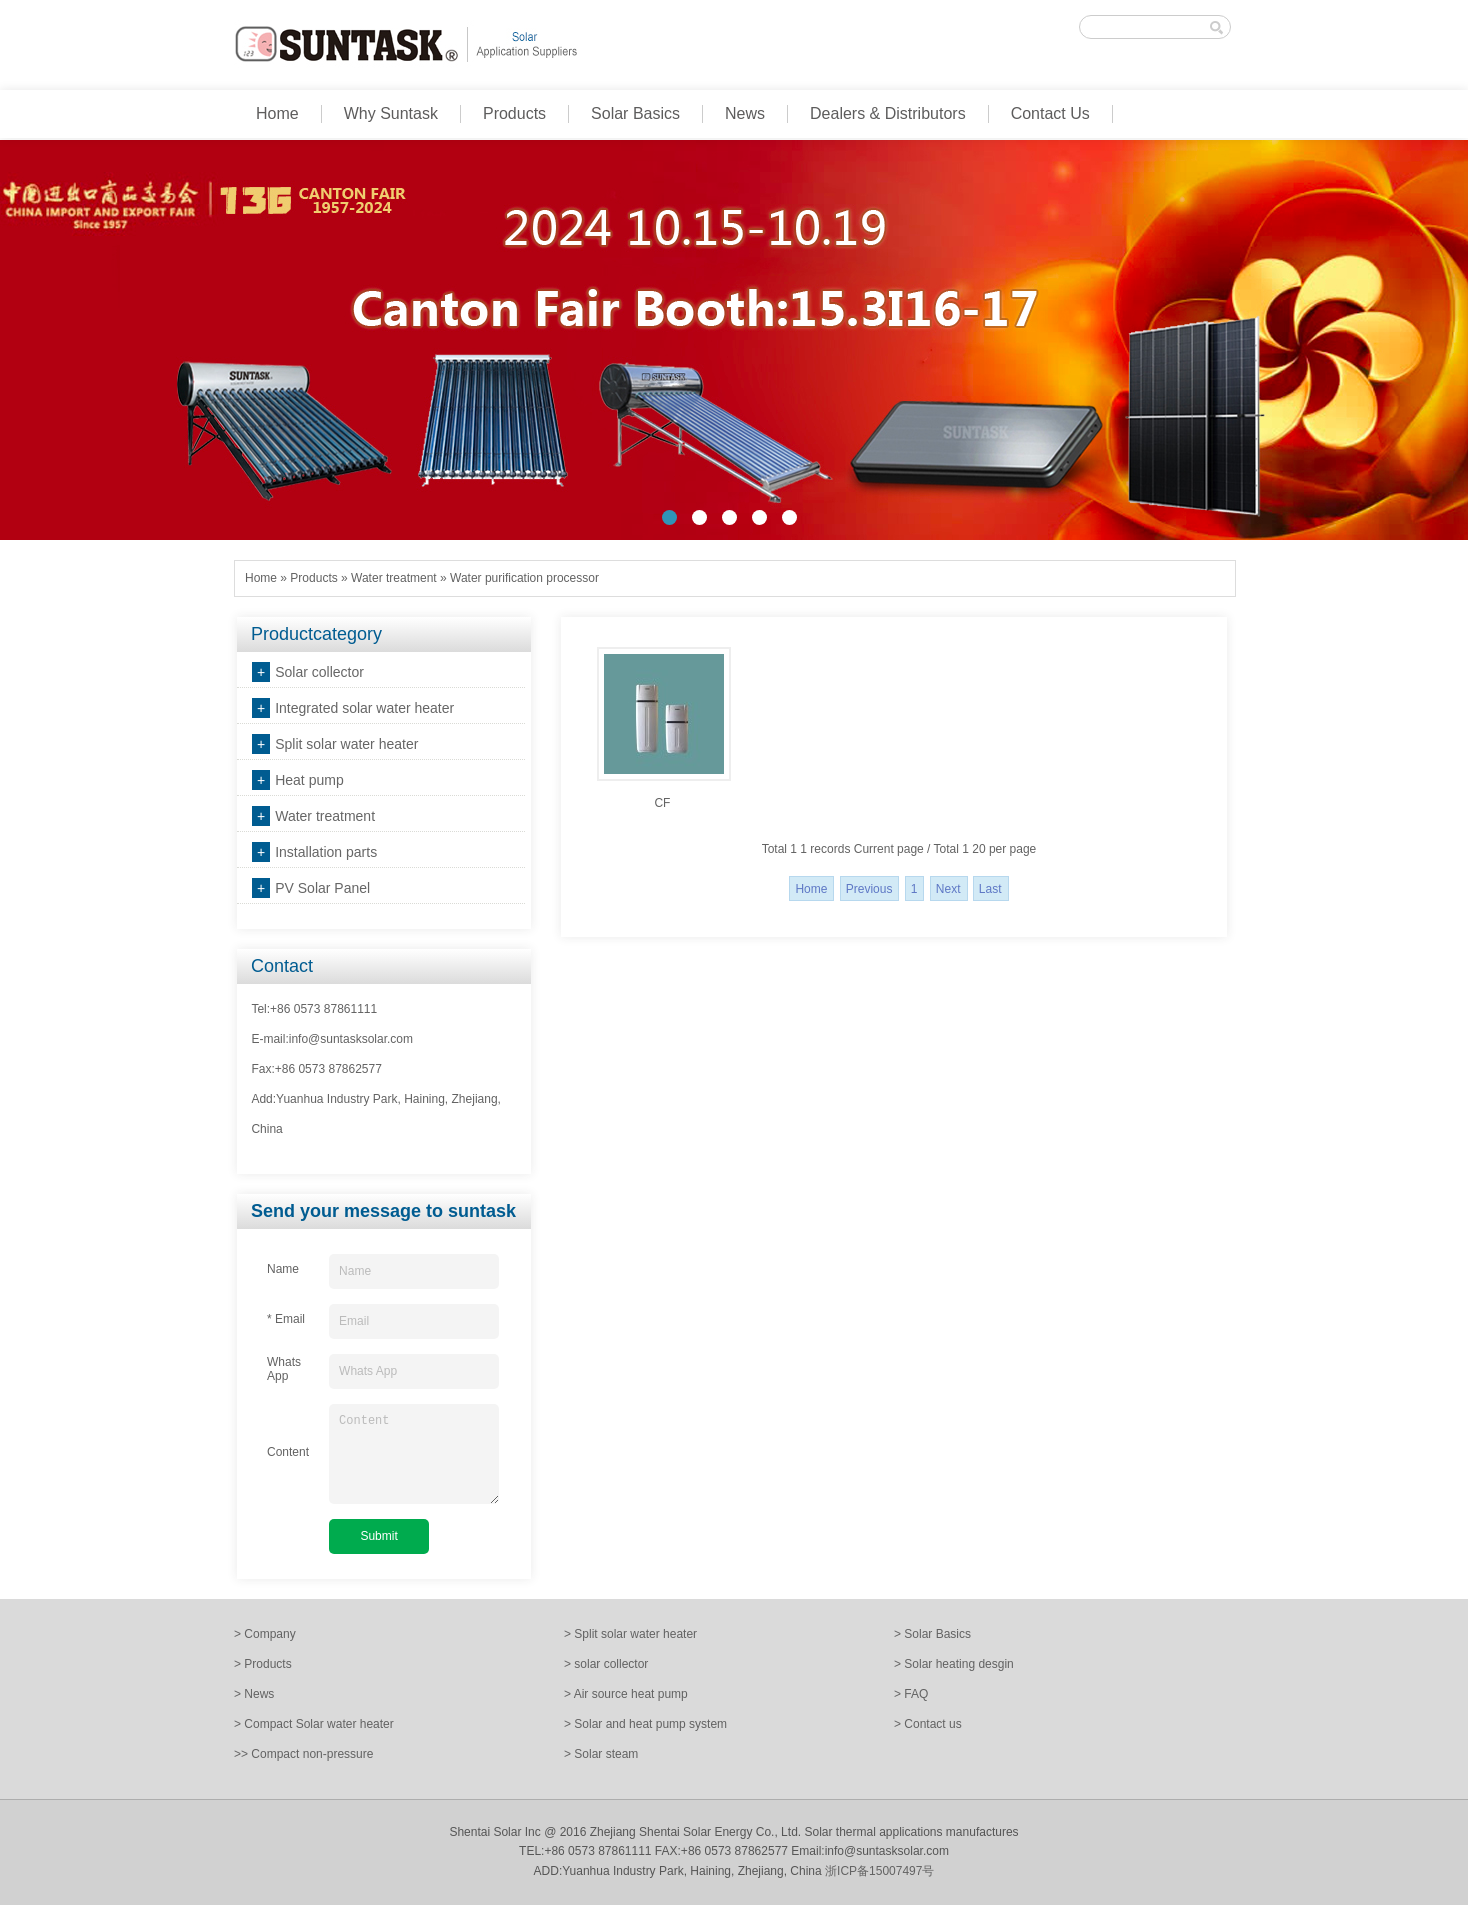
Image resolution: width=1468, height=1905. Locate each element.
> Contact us (928, 1724)
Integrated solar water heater (364, 708)
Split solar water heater (346, 744)
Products (514, 113)
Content (414, 1454)
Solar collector (319, 672)
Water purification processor (524, 578)
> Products (263, 1664)
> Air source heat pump (626, 1694)
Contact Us (1050, 113)
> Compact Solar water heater (314, 1724)
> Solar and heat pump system (645, 1724)
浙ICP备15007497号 (879, 1871)
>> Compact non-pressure (303, 1754)
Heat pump (309, 780)
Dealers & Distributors (888, 113)
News (745, 113)
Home (277, 113)
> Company (265, 1634)
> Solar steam (601, 1754)
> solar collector (606, 1664)
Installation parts (326, 852)
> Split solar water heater (630, 1634)
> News (254, 1694)
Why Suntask (391, 113)
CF (662, 803)
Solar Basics (635, 113)
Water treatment (394, 578)
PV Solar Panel (322, 888)
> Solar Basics (932, 1634)
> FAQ (911, 1694)
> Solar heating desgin (954, 1664)
